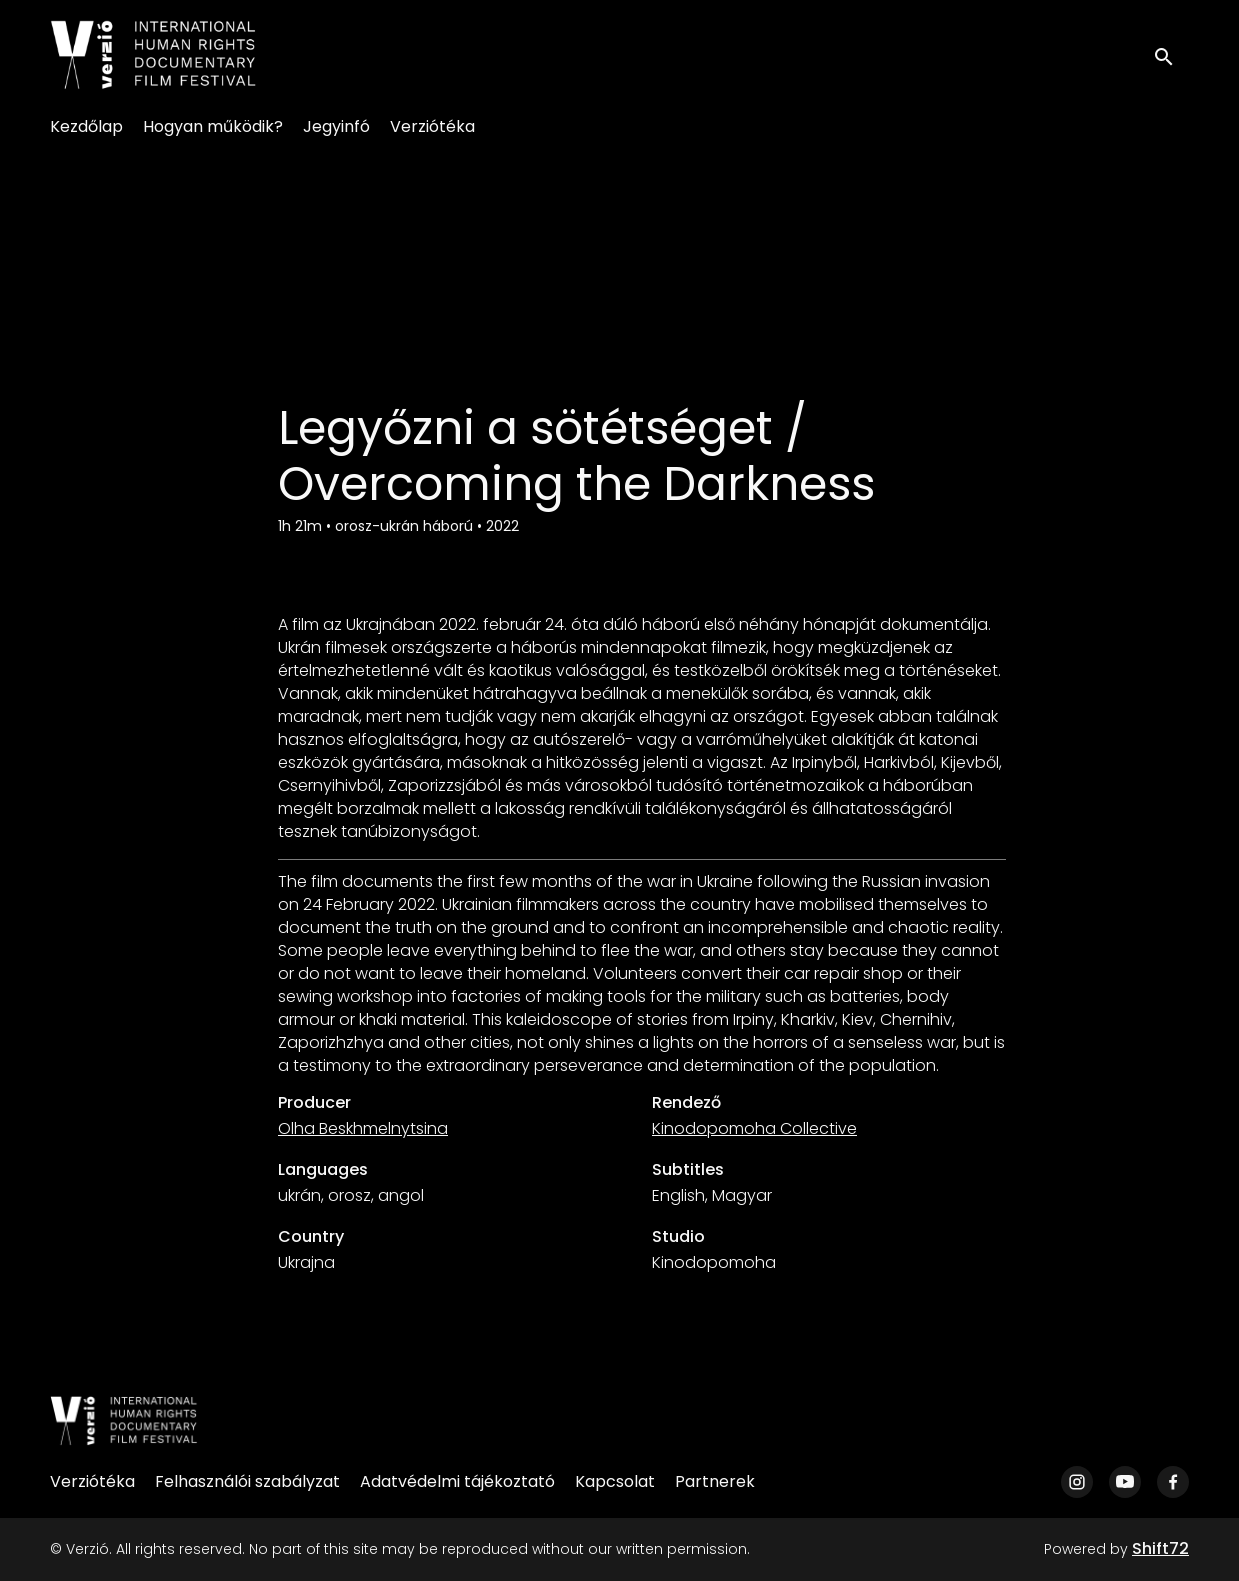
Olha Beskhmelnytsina (363, 1128)
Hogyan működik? (213, 126)
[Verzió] (124, 1421)
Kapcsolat (615, 1481)
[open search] (1171, 54)
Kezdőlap (86, 126)
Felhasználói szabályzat (247, 1481)
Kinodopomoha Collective (754, 1128)
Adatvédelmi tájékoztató (457, 1481)
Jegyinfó (336, 126)
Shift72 (1160, 1548)
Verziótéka (432, 126)
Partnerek (715, 1481)
